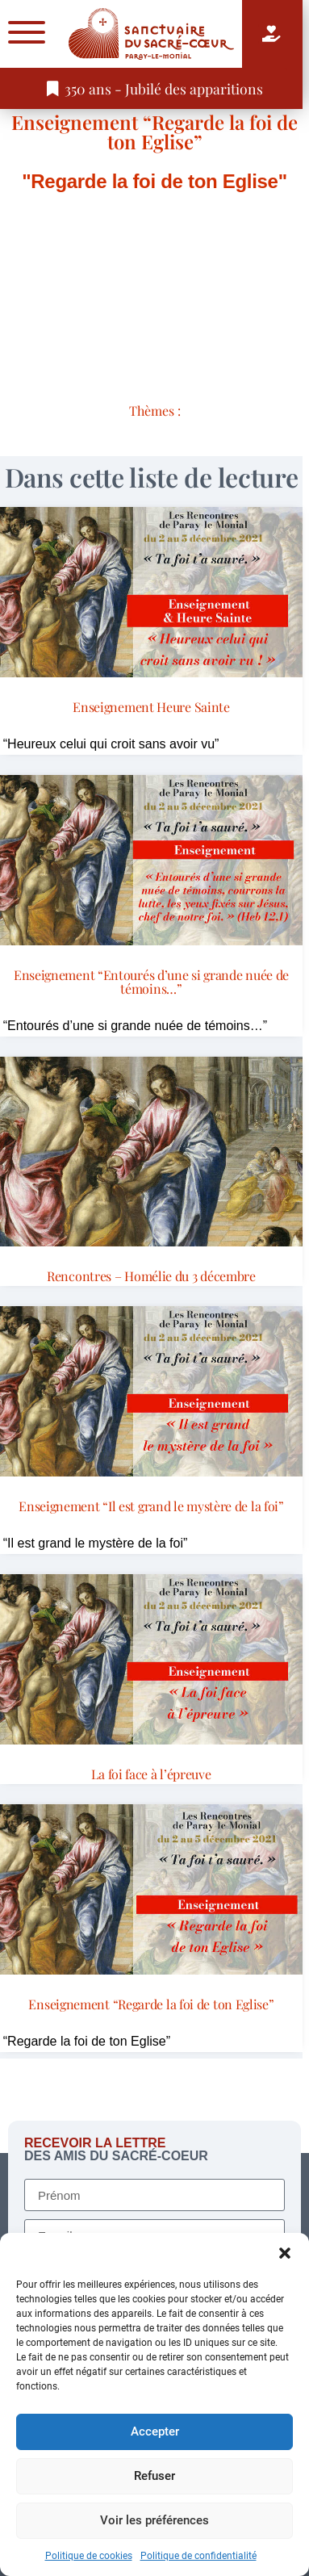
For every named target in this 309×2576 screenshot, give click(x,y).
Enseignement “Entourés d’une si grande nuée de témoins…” (151, 982)
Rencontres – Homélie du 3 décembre (151, 1275)
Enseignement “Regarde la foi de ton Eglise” (154, 131)
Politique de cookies (88, 2555)
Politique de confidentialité (198, 2555)
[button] (285, 2253)
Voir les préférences (154, 2520)
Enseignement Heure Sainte (151, 706)
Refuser (154, 2476)
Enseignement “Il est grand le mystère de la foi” (151, 1505)
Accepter (155, 2431)
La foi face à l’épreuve (151, 1774)
